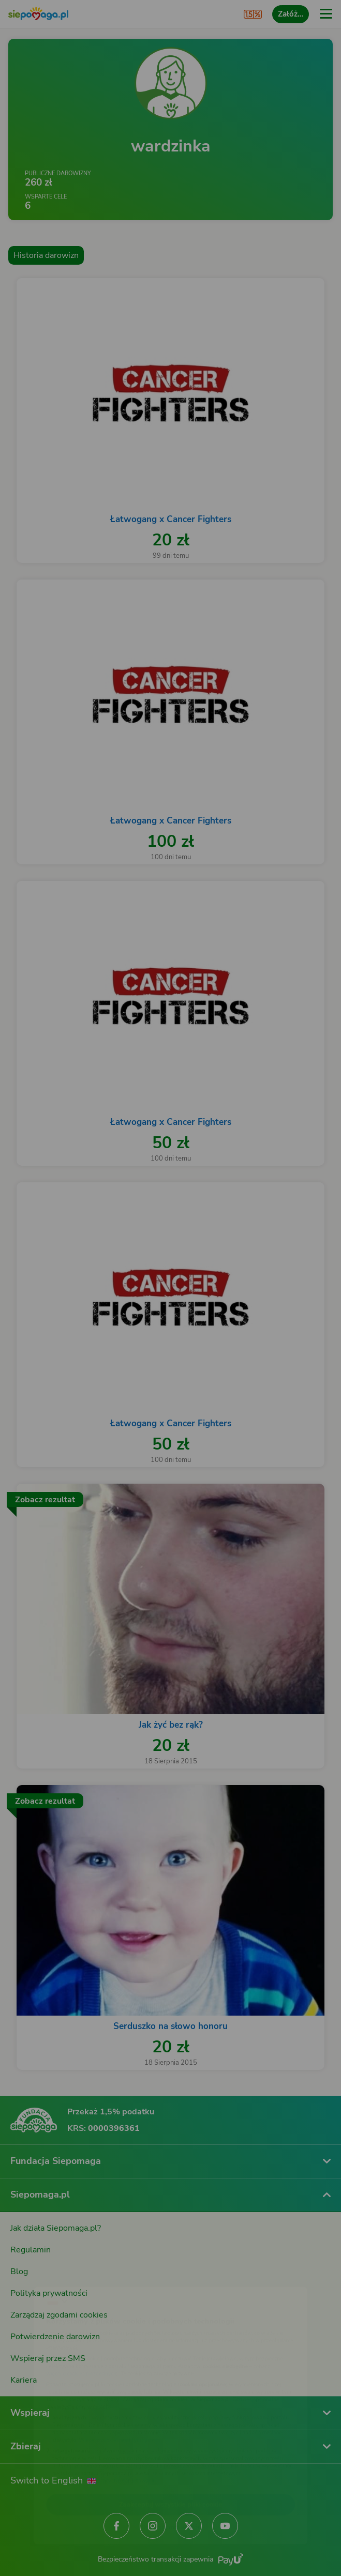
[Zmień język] (29, 2273)
